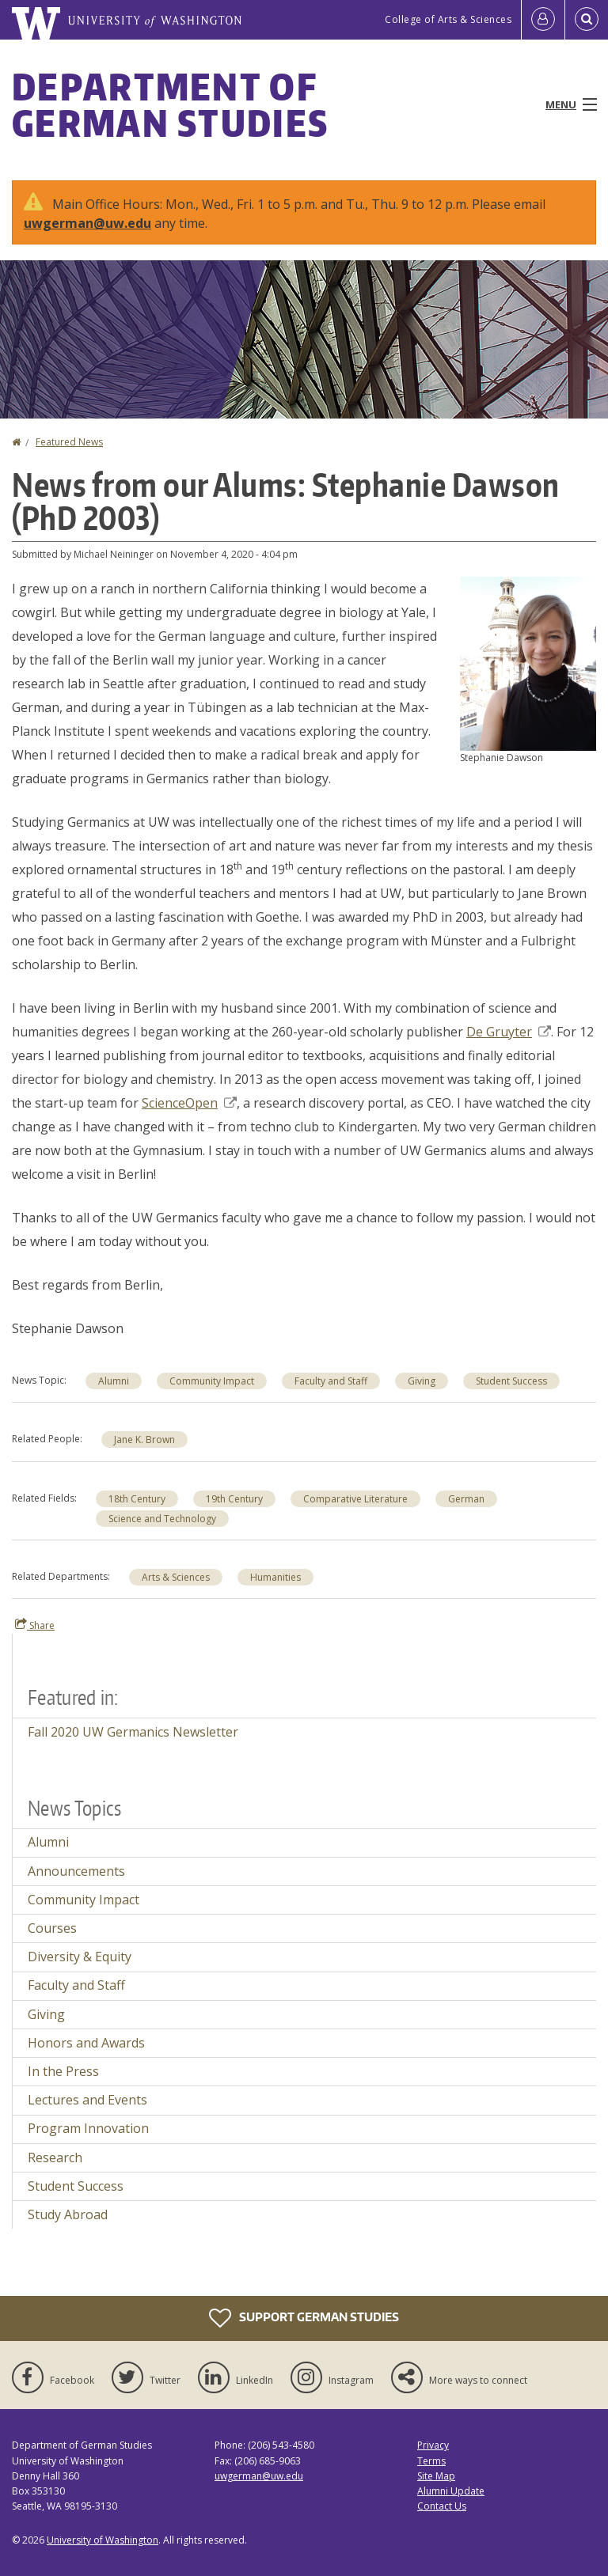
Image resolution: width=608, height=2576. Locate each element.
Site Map (436, 2476)
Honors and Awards (86, 2042)
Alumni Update (450, 2491)
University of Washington (102, 2540)
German (466, 1499)
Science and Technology (162, 1518)
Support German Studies (304, 2318)
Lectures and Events (87, 2099)
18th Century (136, 1499)
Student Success (76, 2186)
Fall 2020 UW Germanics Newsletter (133, 1732)
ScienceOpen (189, 1103)
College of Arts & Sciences (448, 19)
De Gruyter (508, 1031)
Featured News (69, 442)
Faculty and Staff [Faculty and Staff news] (330, 1381)
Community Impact (83, 1899)
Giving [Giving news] (421, 1381)
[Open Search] (586, 20)
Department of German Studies (170, 104)
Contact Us (441, 2506)
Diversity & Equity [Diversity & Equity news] (79, 1956)
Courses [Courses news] (52, 1928)
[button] (528, 662)
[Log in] (543, 20)
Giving (46, 2014)
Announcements (76, 1871)
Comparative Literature (355, 1499)
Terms (431, 2461)
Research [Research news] (55, 2157)
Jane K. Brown (144, 1439)
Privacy (433, 2445)
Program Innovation (88, 2128)
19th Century (234, 1499)
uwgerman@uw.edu (87, 223)
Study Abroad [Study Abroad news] (68, 2214)
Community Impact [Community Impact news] (211, 1381)
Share (35, 1625)
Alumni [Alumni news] (113, 1381)
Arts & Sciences (176, 1577)
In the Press (63, 2071)
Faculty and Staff (76, 1985)
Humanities (275, 1577)
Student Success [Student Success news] (511, 1381)
